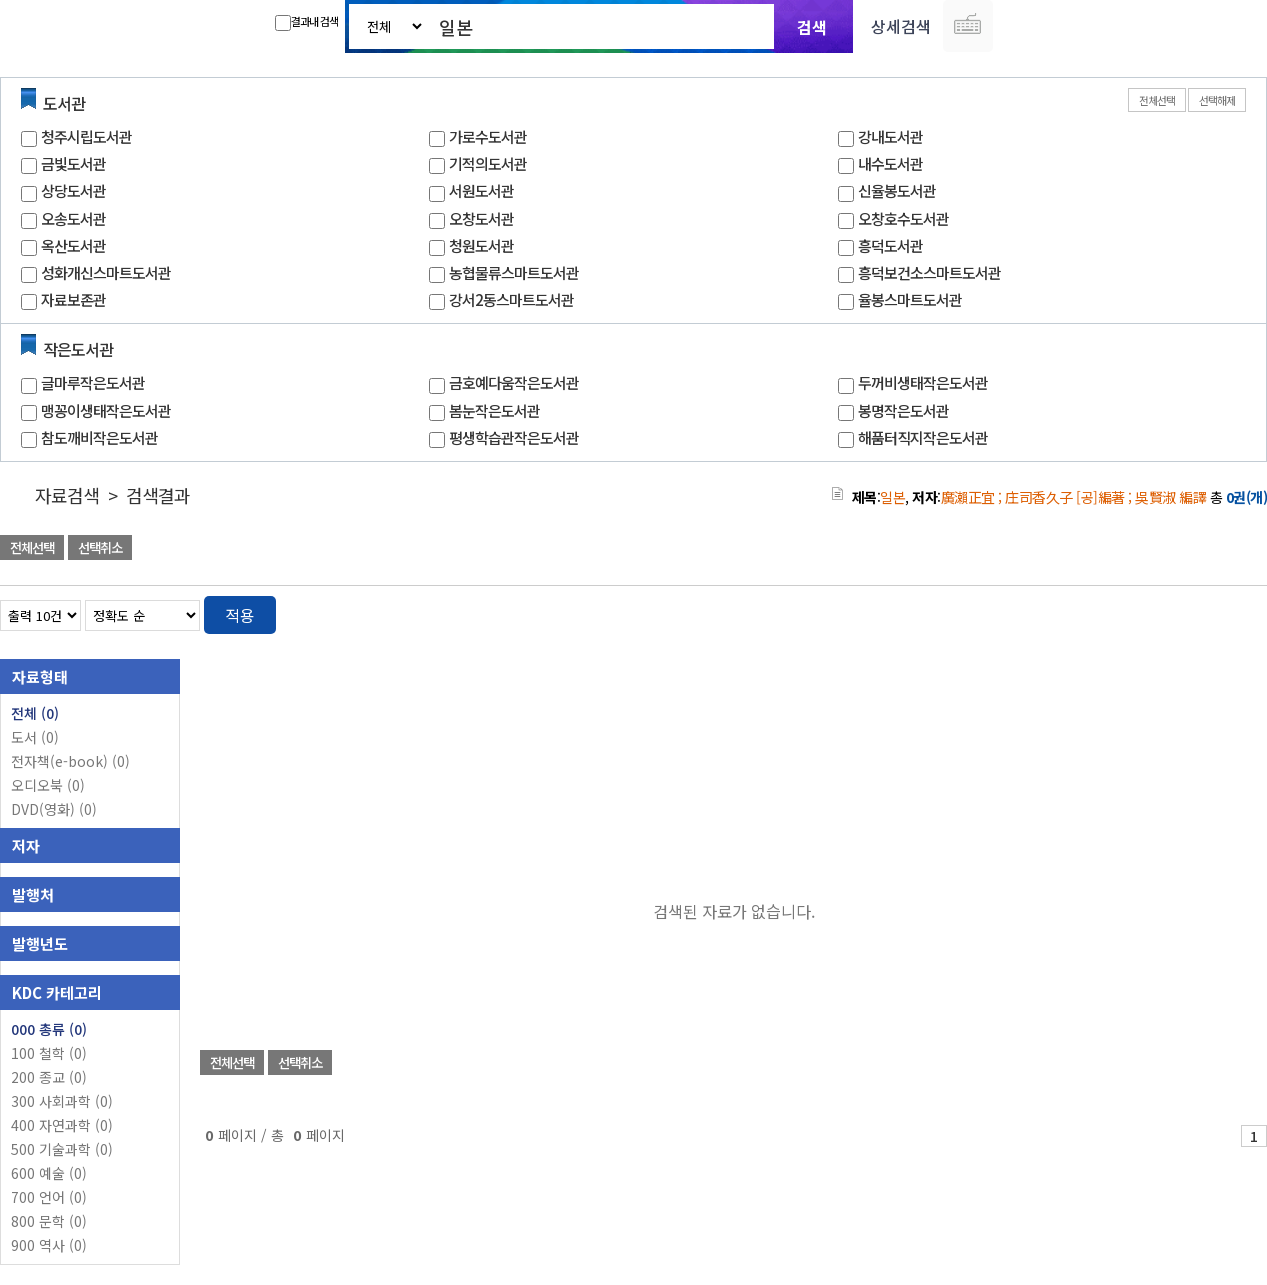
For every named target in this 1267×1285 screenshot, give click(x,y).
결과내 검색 (306, 22)
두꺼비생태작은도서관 (923, 382)
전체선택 (1157, 100)
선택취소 (100, 547)
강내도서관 (890, 136)
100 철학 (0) (49, 1053)
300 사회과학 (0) (62, 1101)
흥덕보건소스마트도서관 (929, 272)
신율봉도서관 (897, 190)
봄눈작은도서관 (494, 410)
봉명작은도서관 (903, 410)
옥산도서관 (73, 245)
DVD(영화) (54, 809)
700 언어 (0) (49, 1197)
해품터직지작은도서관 (923, 437)
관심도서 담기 (909, 549)
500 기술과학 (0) (62, 1149)
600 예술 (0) (49, 1173)
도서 (35, 737)
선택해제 (1217, 100)
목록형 (1239, 611)
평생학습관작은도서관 (514, 437)
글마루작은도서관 (93, 382)
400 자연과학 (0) (62, 1125)
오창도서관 (481, 218)
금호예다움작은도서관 (514, 382)
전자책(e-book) (70, 761)
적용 (240, 615)
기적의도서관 (488, 163)
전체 (35, 713)
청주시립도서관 (86, 136)
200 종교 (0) (49, 1077)
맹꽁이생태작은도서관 (106, 410)
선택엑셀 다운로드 (1197, 549)
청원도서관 (481, 245)
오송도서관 (73, 218)
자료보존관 (73, 299)
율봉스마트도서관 (910, 299)
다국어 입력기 (968, 26)
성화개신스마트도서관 (106, 272)
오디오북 (48, 785)
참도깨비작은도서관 (99, 437)
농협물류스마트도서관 (514, 272)
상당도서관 (73, 190)
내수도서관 (890, 163)
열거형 (1209, 611)
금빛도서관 (73, 163)
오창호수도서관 (903, 218)
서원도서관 (481, 190)
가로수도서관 (488, 136)
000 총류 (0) (49, 1029)
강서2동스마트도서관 (511, 299)
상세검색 (901, 26)
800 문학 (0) (49, 1221)
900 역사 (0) (49, 1245)
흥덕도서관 (890, 245)
